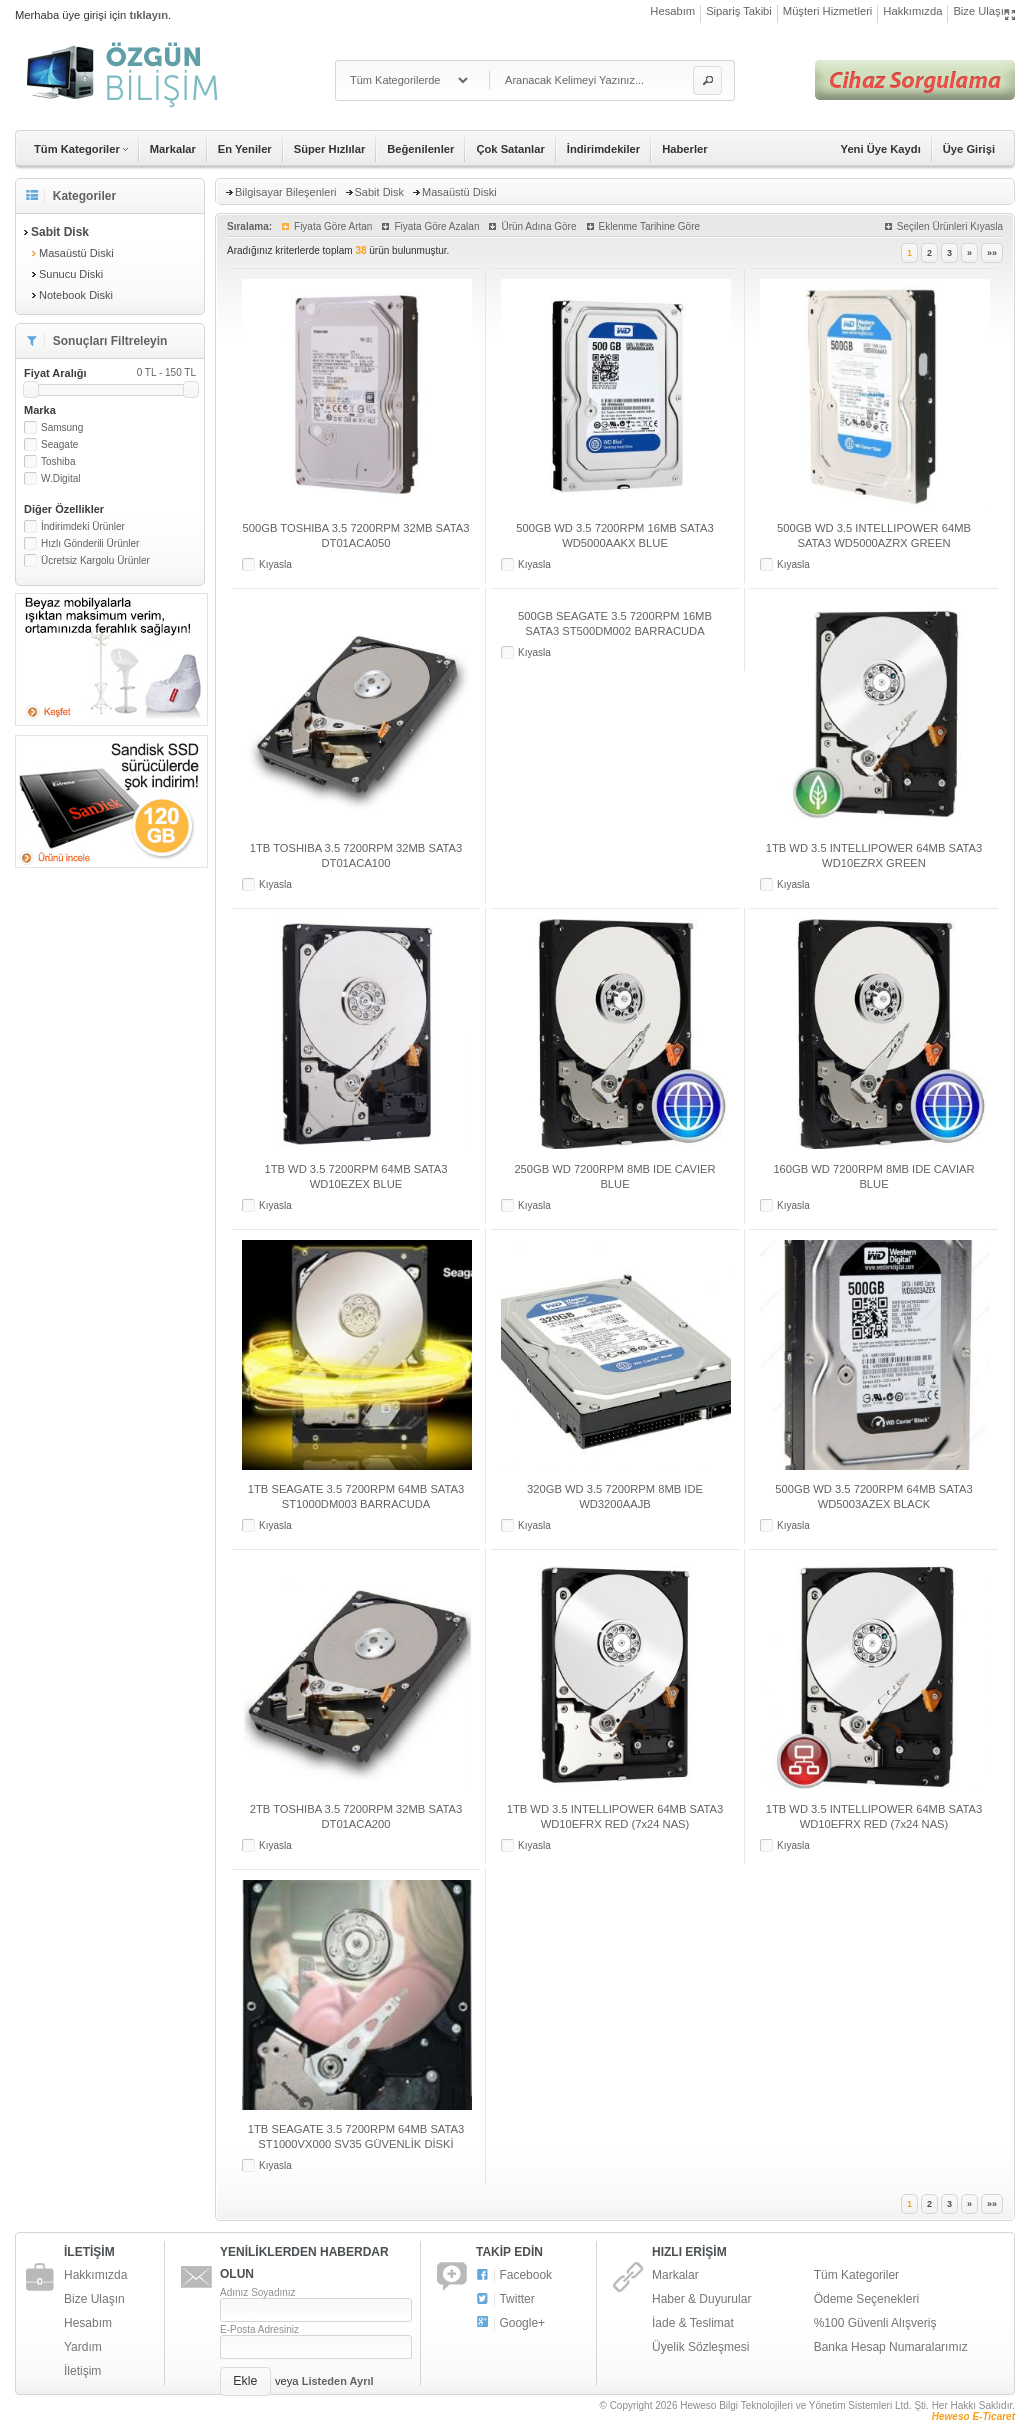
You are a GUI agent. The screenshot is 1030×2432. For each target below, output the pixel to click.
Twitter (505, 2299)
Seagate (59, 444)
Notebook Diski (76, 295)
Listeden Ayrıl (338, 2381)
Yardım (83, 2347)
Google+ (510, 2323)
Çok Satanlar (510, 149)
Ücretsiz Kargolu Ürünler (95, 560)
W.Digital (60, 478)
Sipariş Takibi (739, 11)
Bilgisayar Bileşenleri (286, 192)
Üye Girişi (969, 149)
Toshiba (58, 461)
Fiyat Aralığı (110, 373)
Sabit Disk (380, 192)
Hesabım (672, 11)
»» (992, 253)
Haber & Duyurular (701, 2299)
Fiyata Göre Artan (333, 226)
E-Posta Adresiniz (259, 2329)
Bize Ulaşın (981, 11)
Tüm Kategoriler (856, 2275)
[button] (707, 80)
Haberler (684, 149)
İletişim (82, 2371)
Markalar (173, 149)
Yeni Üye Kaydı (881, 149)
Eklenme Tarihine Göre (650, 226)
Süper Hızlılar (330, 149)
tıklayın (148, 15)
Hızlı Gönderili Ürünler (90, 543)
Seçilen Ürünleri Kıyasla (950, 226)
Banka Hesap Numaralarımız (891, 2347)
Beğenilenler (420, 149)
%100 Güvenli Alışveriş (875, 2323)
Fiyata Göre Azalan (436, 226)
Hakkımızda (912, 11)
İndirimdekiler (603, 149)
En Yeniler (245, 149)
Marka (40, 410)
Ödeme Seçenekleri (866, 2299)
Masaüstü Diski (76, 253)
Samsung (62, 427)
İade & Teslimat (693, 2323)
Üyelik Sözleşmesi (700, 2347)
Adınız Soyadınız (258, 2292)
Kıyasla (275, 564)
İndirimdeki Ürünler (83, 526)
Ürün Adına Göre (538, 226)
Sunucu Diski (71, 274)
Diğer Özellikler (64, 509)
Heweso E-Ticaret (973, 2416)
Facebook (514, 2275)
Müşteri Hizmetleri (828, 11)
